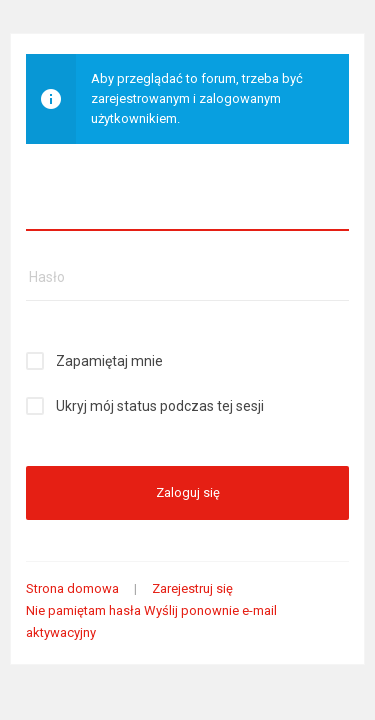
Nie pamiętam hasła (83, 610)
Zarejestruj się (192, 588)
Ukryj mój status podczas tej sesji (160, 406)
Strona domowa (72, 588)
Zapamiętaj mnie (109, 361)
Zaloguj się (188, 492)
